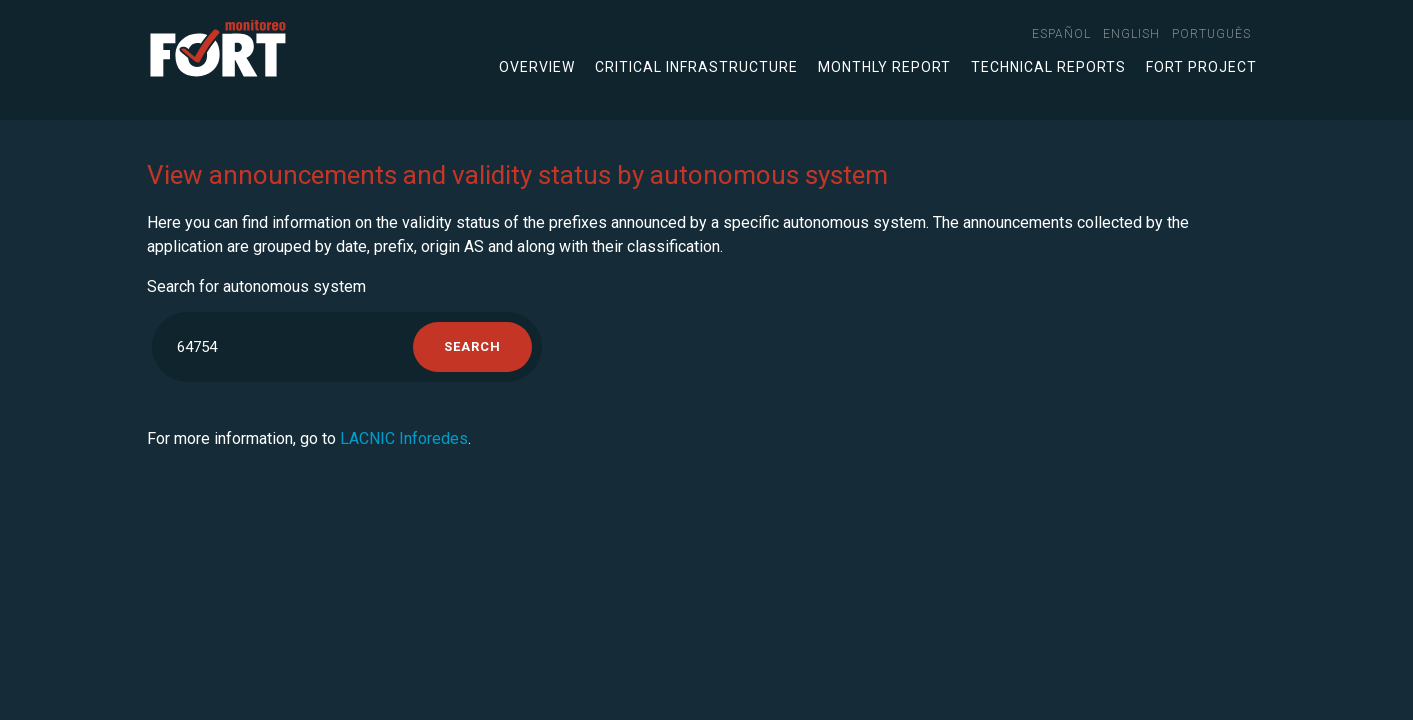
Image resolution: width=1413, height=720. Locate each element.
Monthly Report (884, 67)
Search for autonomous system (256, 286)
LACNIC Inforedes (404, 438)
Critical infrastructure (696, 67)
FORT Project (1201, 67)
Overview (537, 67)
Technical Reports (1048, 67)
